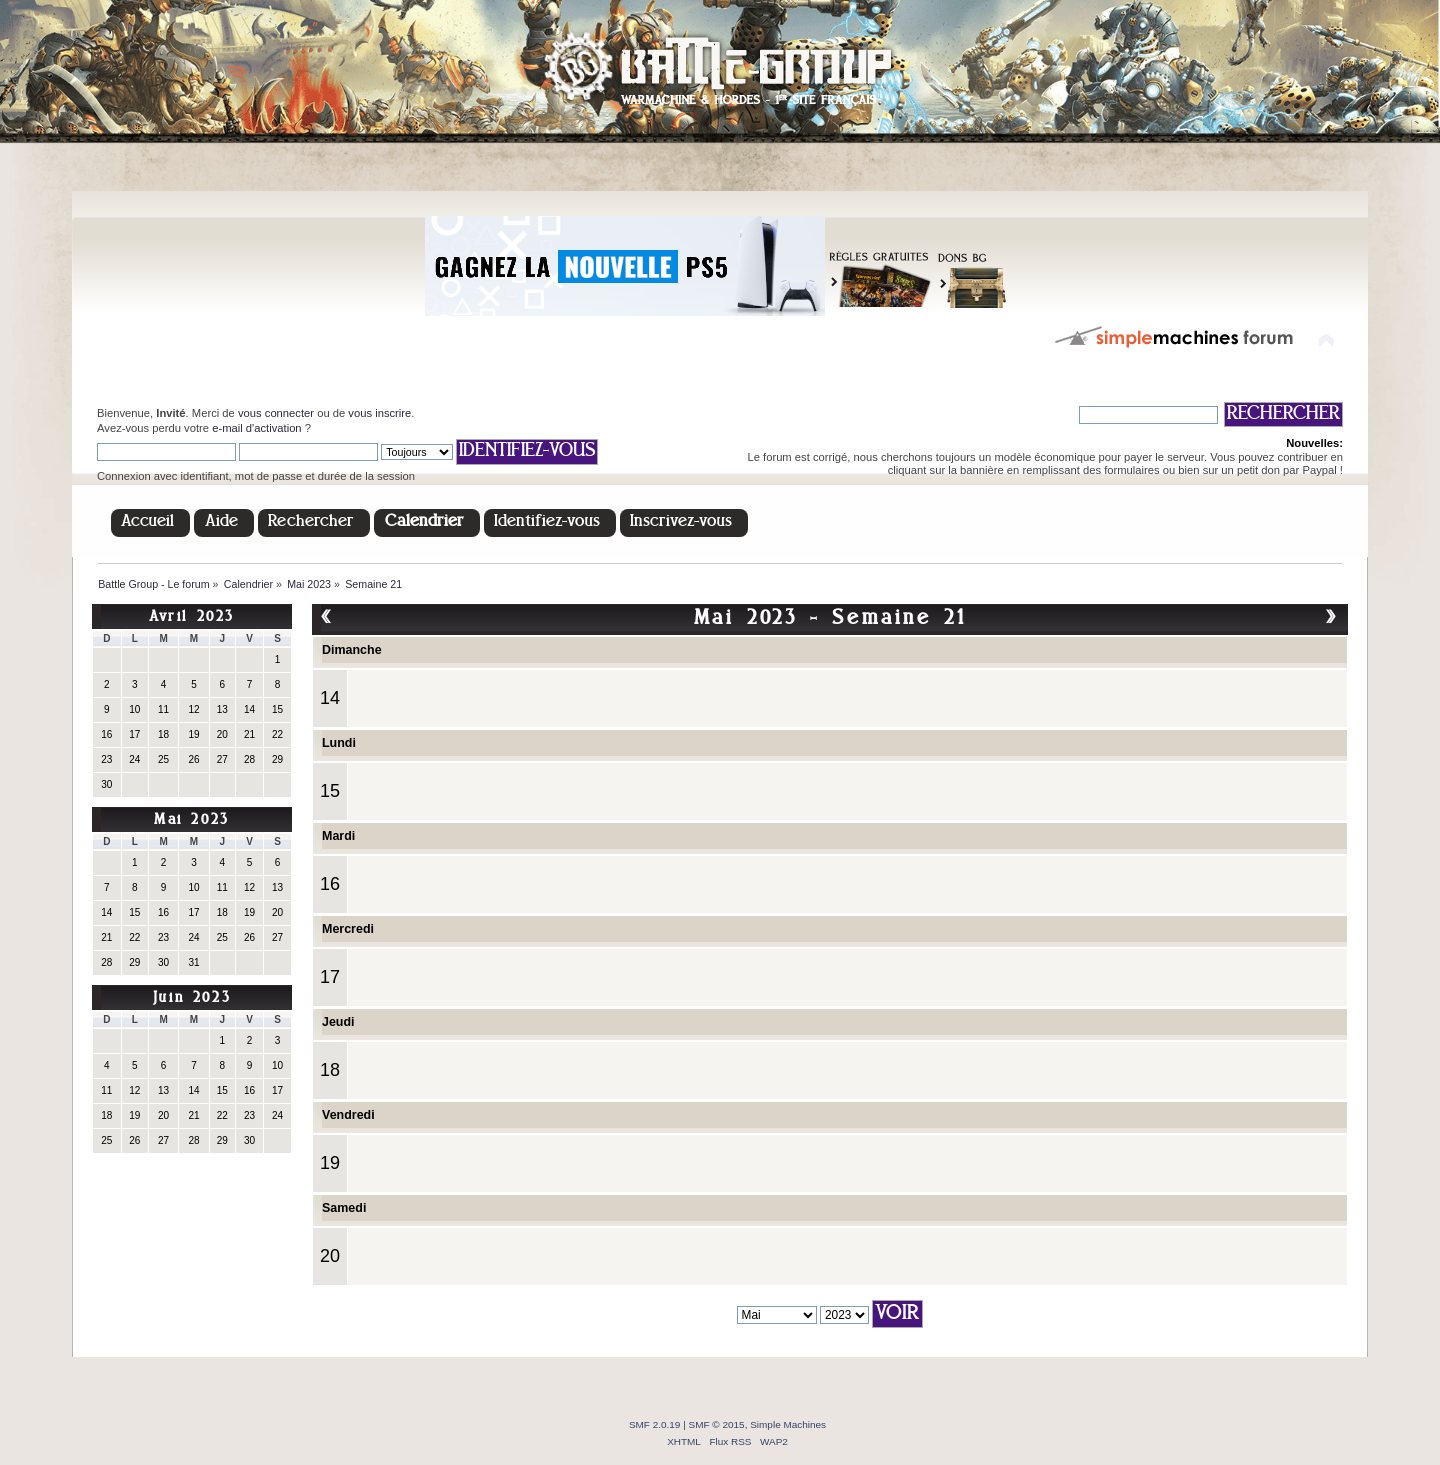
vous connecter (276, 413)
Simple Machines (788, 1424)
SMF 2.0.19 (655, 1424)
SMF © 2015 (717, 1424)
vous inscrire (379, 413)
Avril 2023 (192, 617)
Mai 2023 (192, 820)
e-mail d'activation (256, 428)
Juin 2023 (192, 998)
